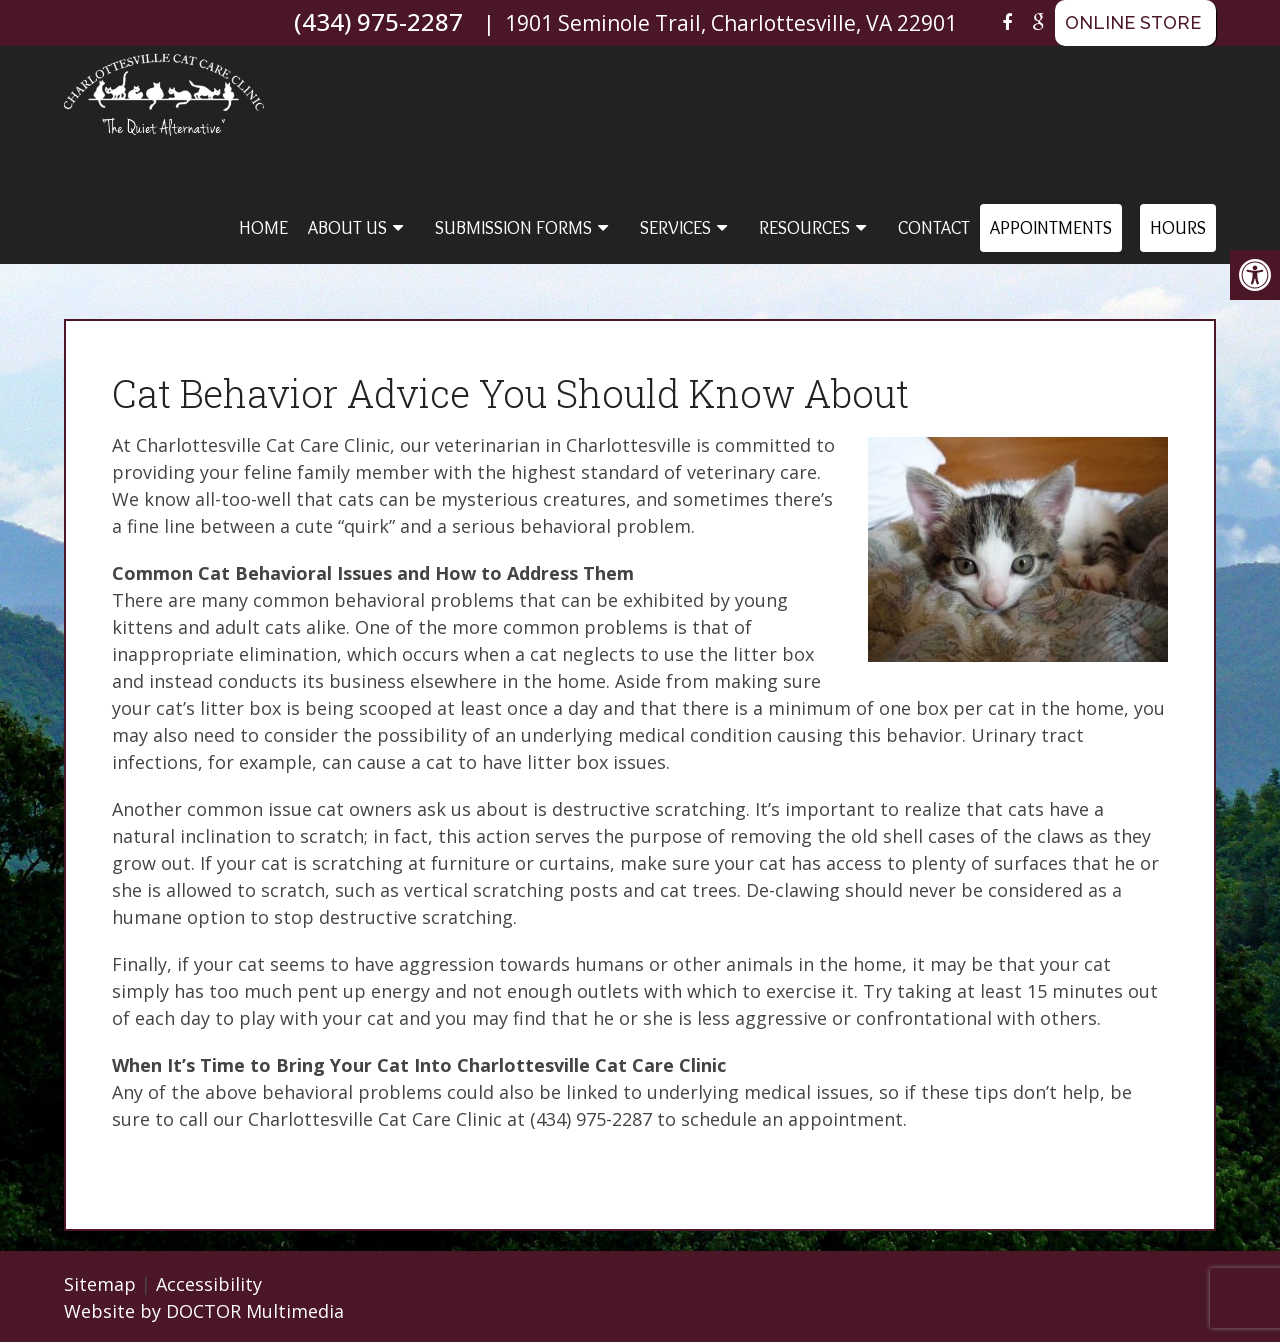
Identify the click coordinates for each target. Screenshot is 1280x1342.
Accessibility (209, 1284)
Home (263, 228)
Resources (804, 228)
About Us (347, 228)
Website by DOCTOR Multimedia (204, 1311)
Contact (934, 228)
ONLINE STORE (1133, 22)
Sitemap (100, 1284)
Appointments (1051, 228)
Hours (1178, 228)
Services (675, 228)
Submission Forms (513, 228)
